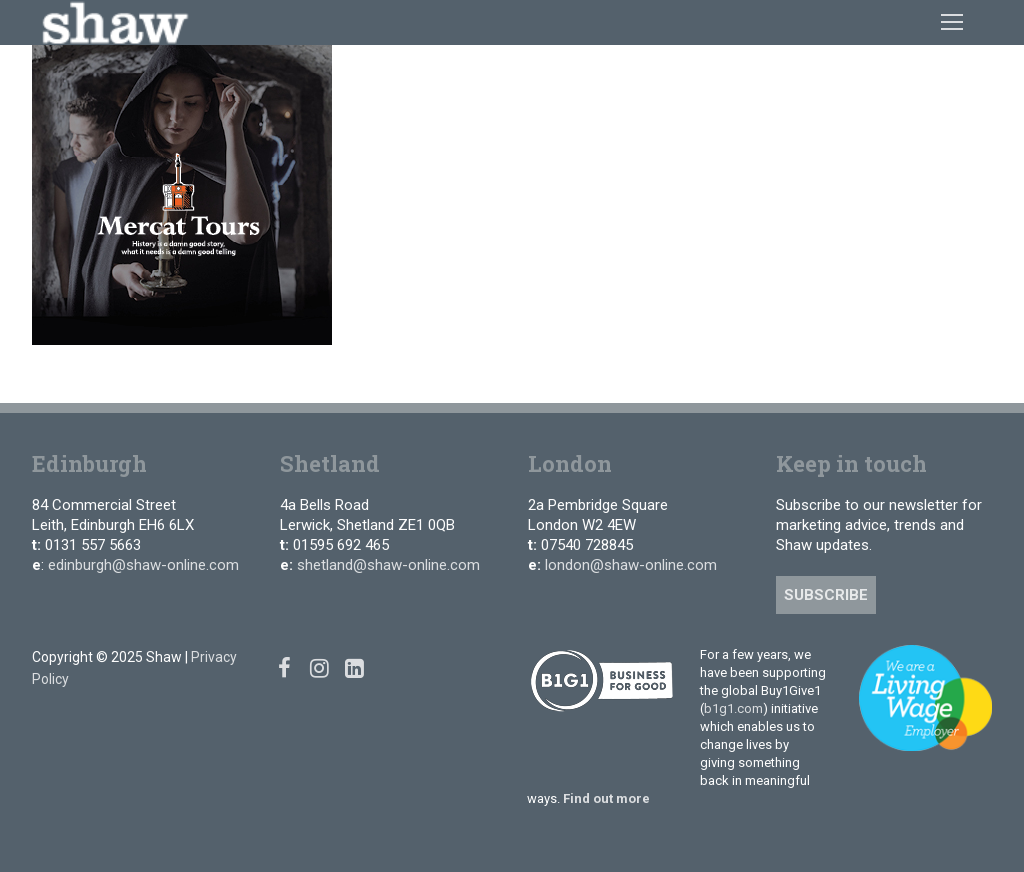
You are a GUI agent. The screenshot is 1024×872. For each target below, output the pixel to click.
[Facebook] (284, 667)
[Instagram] (319, 667)
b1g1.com (733, 708)
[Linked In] (354, 667)
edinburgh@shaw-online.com (143, 565)
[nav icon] (952, 22)
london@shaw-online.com (631, 565)
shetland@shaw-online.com (388, 565)
